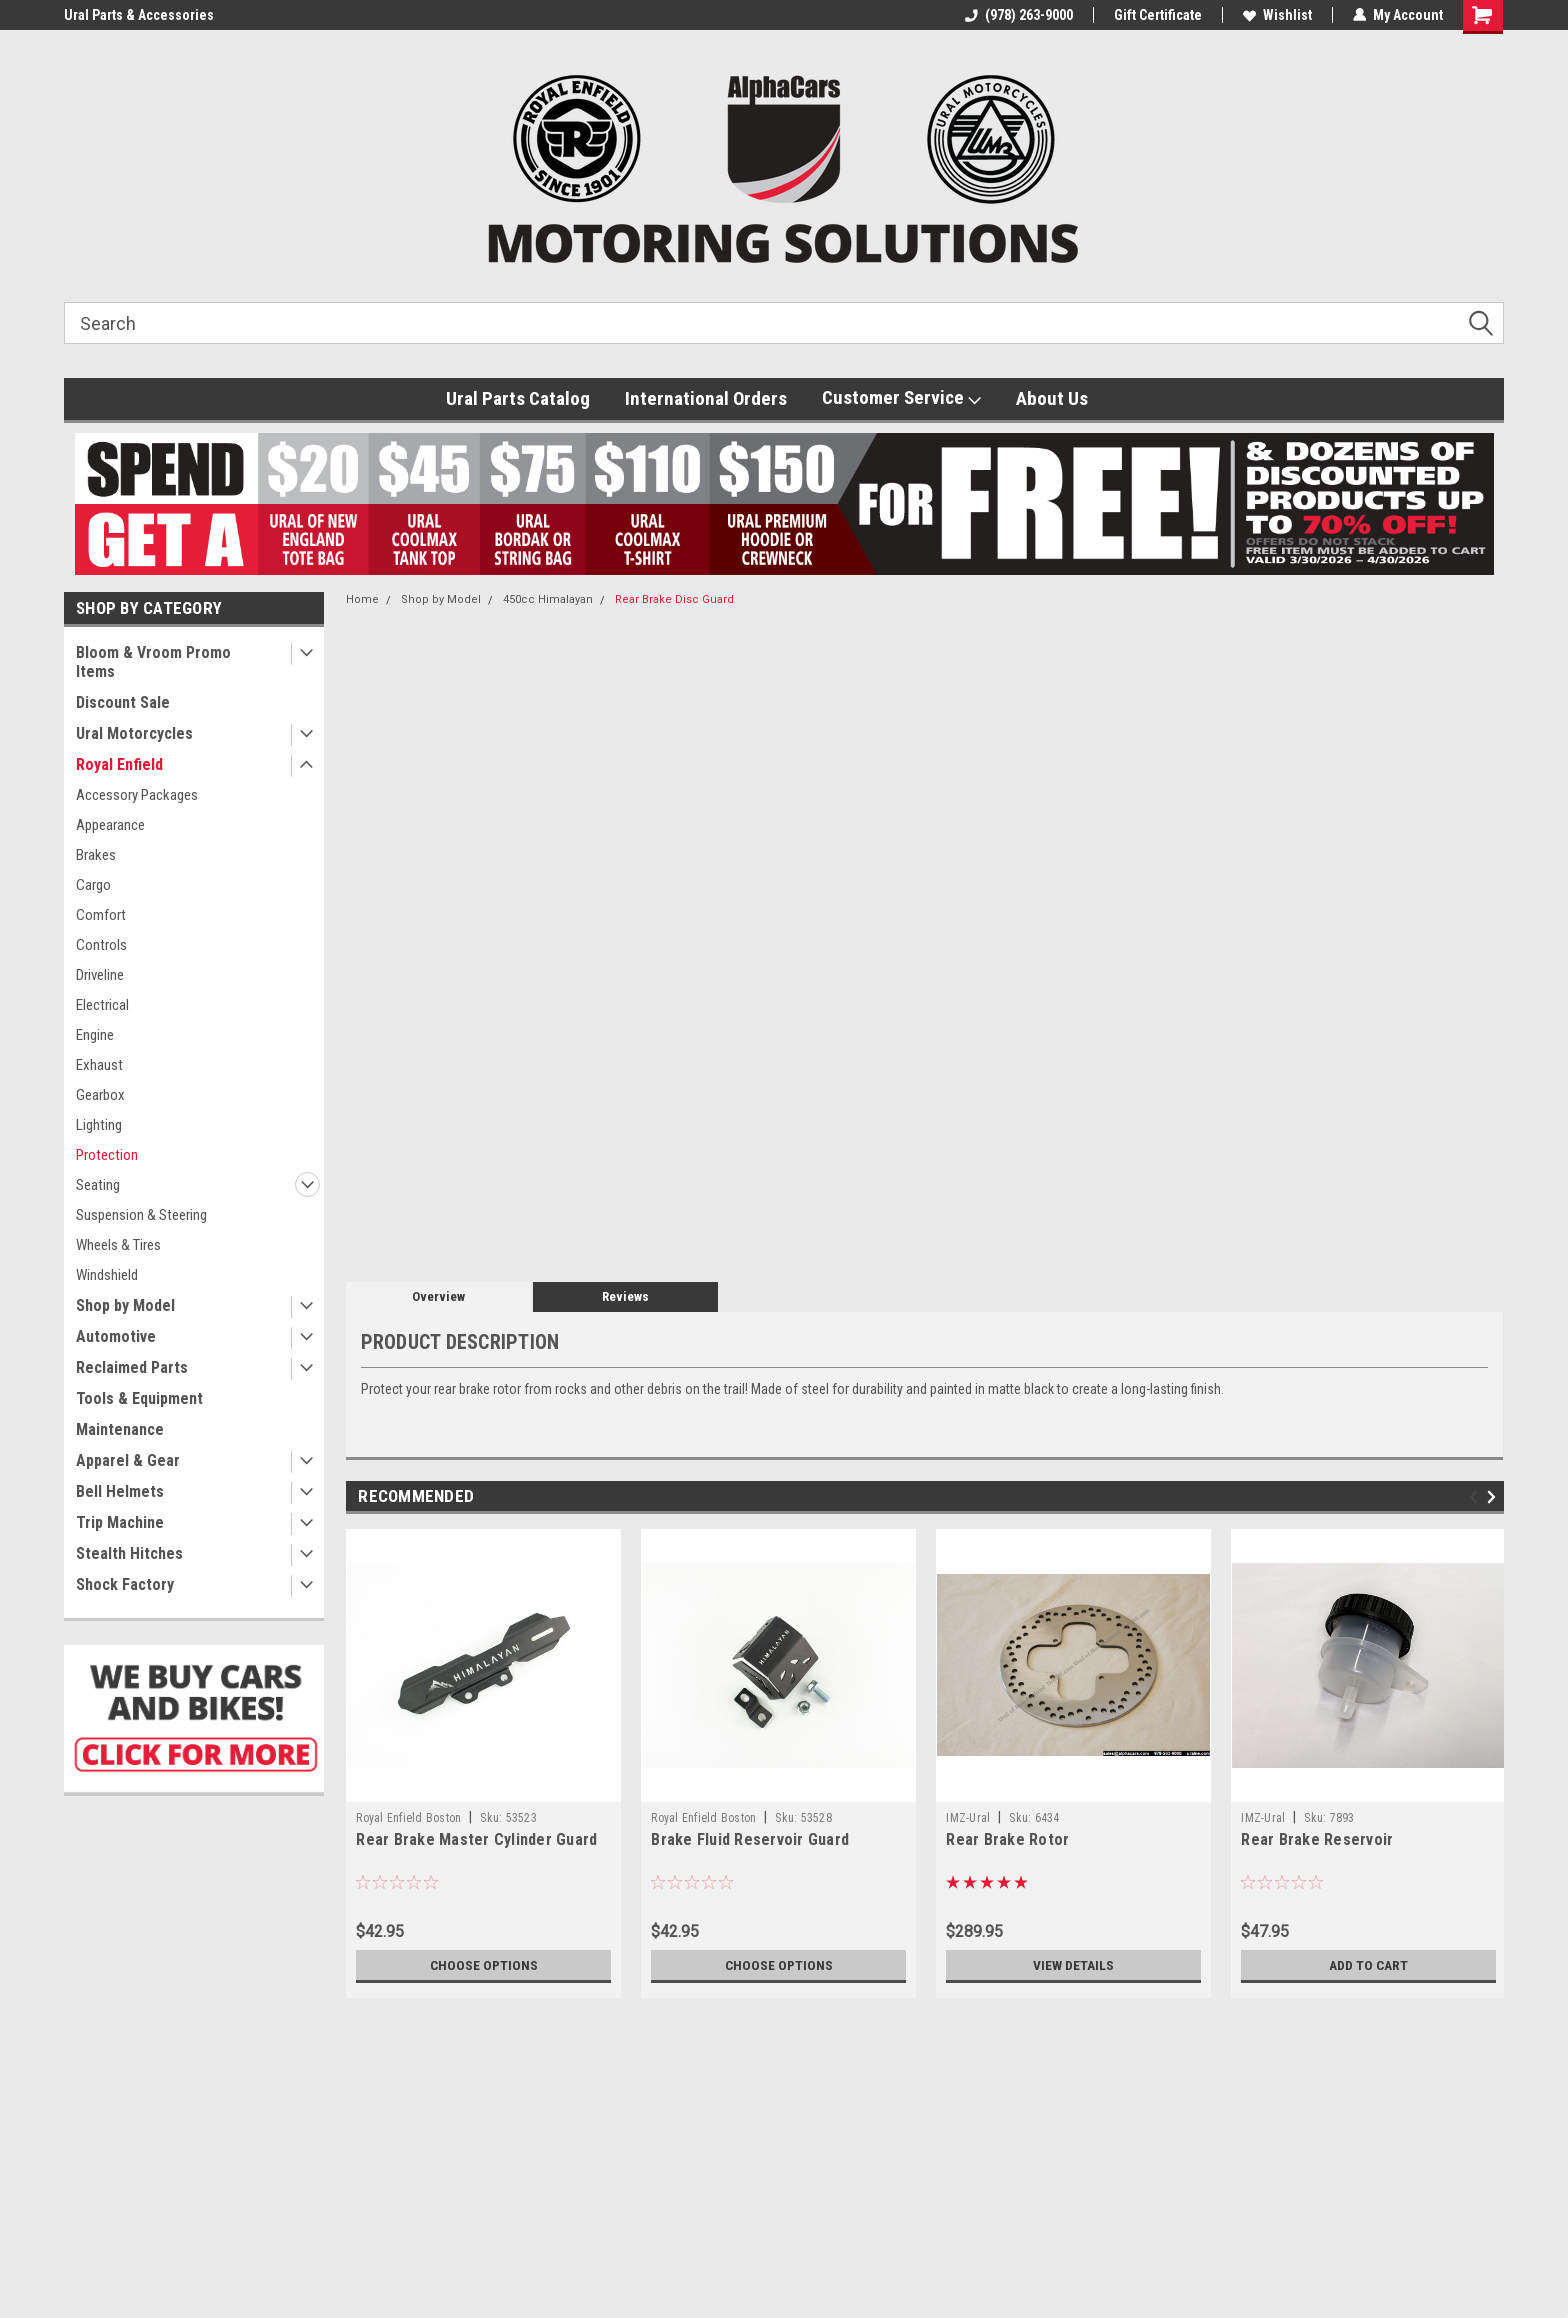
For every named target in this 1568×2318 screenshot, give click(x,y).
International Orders (706, 398)
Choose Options (484, 1965)
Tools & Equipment (139, 1398)
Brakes (96, 855)
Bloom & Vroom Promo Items (153, 662)
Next (1494, 1496)
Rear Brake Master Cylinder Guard (476, 1839)
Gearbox (100, 1095)
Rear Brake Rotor (1007, 1839)
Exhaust (99, 1065)
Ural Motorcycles (134, 733)
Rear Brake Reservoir (1317, 1839)
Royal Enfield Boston (408, 1818)
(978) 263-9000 (1019, 15)
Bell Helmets (120, 1491)
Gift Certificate (1158, 15)
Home (362, 599)
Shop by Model (125, 1305)
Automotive (116, 1336)
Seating (98, 1185)
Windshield (107, 1275)
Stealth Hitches (129, 1553)
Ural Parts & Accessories (139, 15)
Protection (107, 1155)
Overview (438, 1296)
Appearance (110, 825)
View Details (1074, 1965)
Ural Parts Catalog (518, 398)
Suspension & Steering (141, 1215)
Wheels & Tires (118, 1245)
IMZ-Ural (968, 1818)
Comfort (101, 915)
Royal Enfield (119, 764)
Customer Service (901, 398)
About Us (1052, 398)
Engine (95, 1035)
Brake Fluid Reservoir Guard (750, 1839)
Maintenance (120, 1429)
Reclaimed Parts (132, 1367)
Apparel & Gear (128, 1460)
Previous (1476, 1496)
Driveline (100, 975)
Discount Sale (123, 702)
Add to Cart (1368, 1965)
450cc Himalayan (548, 599)
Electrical (102, 1005)
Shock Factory (125, 1584)
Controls (101, 945)
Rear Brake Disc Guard (674, 599)
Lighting (99, 1125)
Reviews (625, 1296)
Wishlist (1277, 15)
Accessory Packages (137, 795)
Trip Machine (120, 1522)
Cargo (93, 885)
